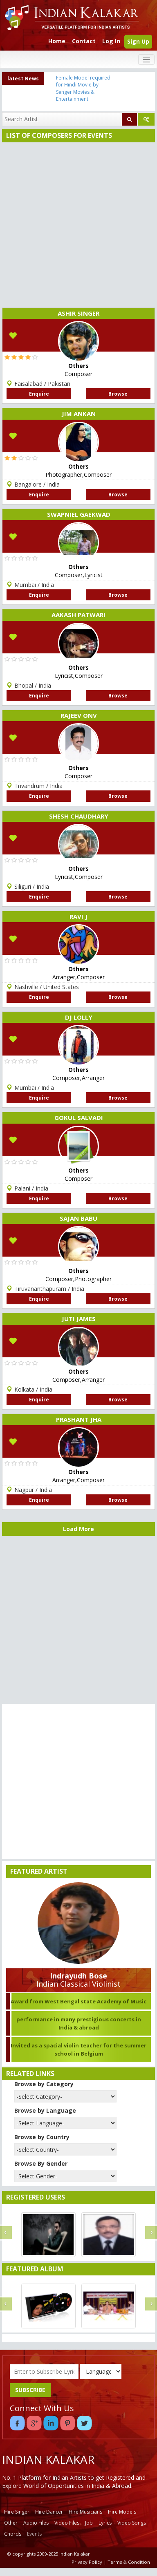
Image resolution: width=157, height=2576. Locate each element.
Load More (78, 1529)
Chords (12, 2533)
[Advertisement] (76, 222)
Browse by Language (45, 2110)
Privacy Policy (87, 2562)
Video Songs (131, 2522)
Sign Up (138, 41)
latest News (23, 78)
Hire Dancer (49, 2511)
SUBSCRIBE (30, 2390)
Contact (84, 41)
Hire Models (122, 2511)
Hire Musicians (85, 2511)
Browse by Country (42, 2137)
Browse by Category (44, 2084)
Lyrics (105, 2522)
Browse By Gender (40, 2163)
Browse (118, 393)
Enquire (39, 393)
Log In (111, 41)
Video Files (66, 2522)
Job (89, 2522)
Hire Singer (16, 2511)
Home (56, 41)
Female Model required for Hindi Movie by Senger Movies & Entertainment (83, 88)
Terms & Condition (129, 2562)
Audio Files (36, 2522)
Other (11, 2522)
